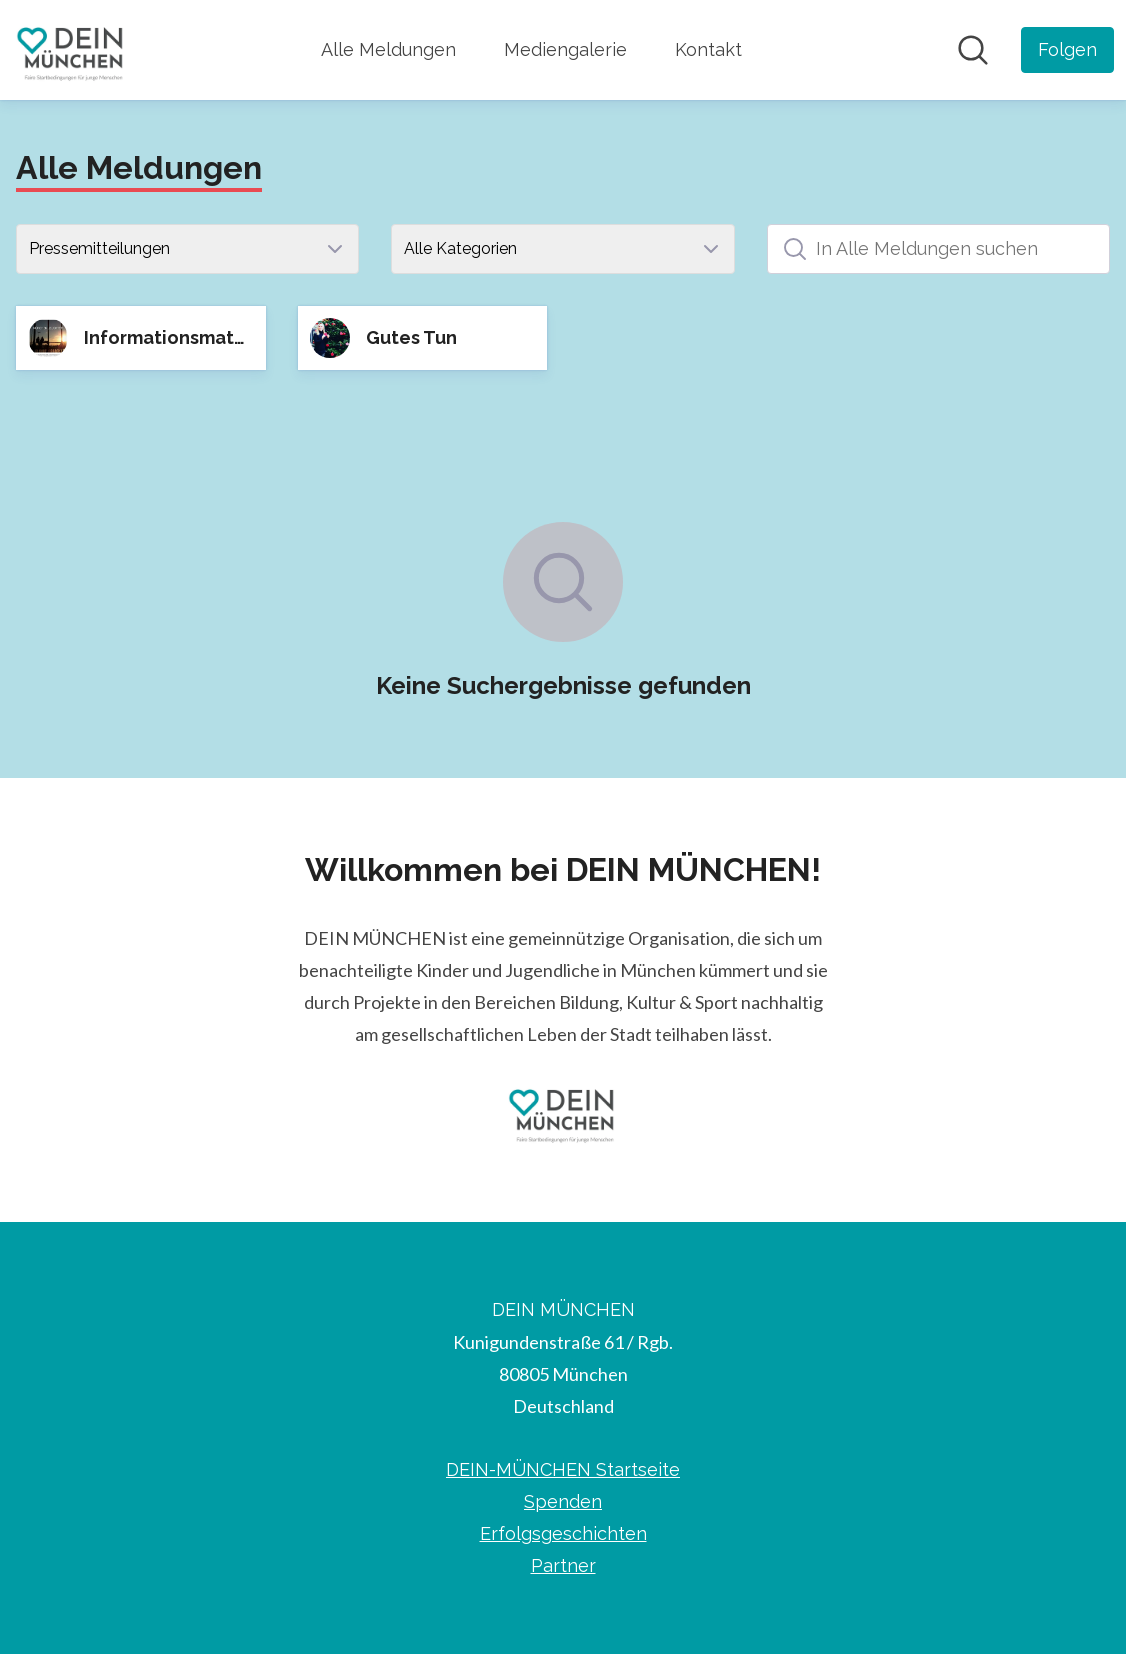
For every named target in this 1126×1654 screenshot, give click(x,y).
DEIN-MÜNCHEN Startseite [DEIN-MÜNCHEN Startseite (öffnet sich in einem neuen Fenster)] (563, 1469)
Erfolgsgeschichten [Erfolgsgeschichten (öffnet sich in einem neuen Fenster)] (563, 1533)
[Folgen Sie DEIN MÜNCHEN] (1067, 50)
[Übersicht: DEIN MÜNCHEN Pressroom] (71, 50)
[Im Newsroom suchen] (973, 50)
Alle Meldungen (388, 49)
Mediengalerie (565, 49)
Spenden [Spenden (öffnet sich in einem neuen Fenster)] (563, 1501)
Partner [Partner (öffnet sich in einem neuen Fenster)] (563, 1565)
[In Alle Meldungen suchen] (938, 249)
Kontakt (708, 49)
